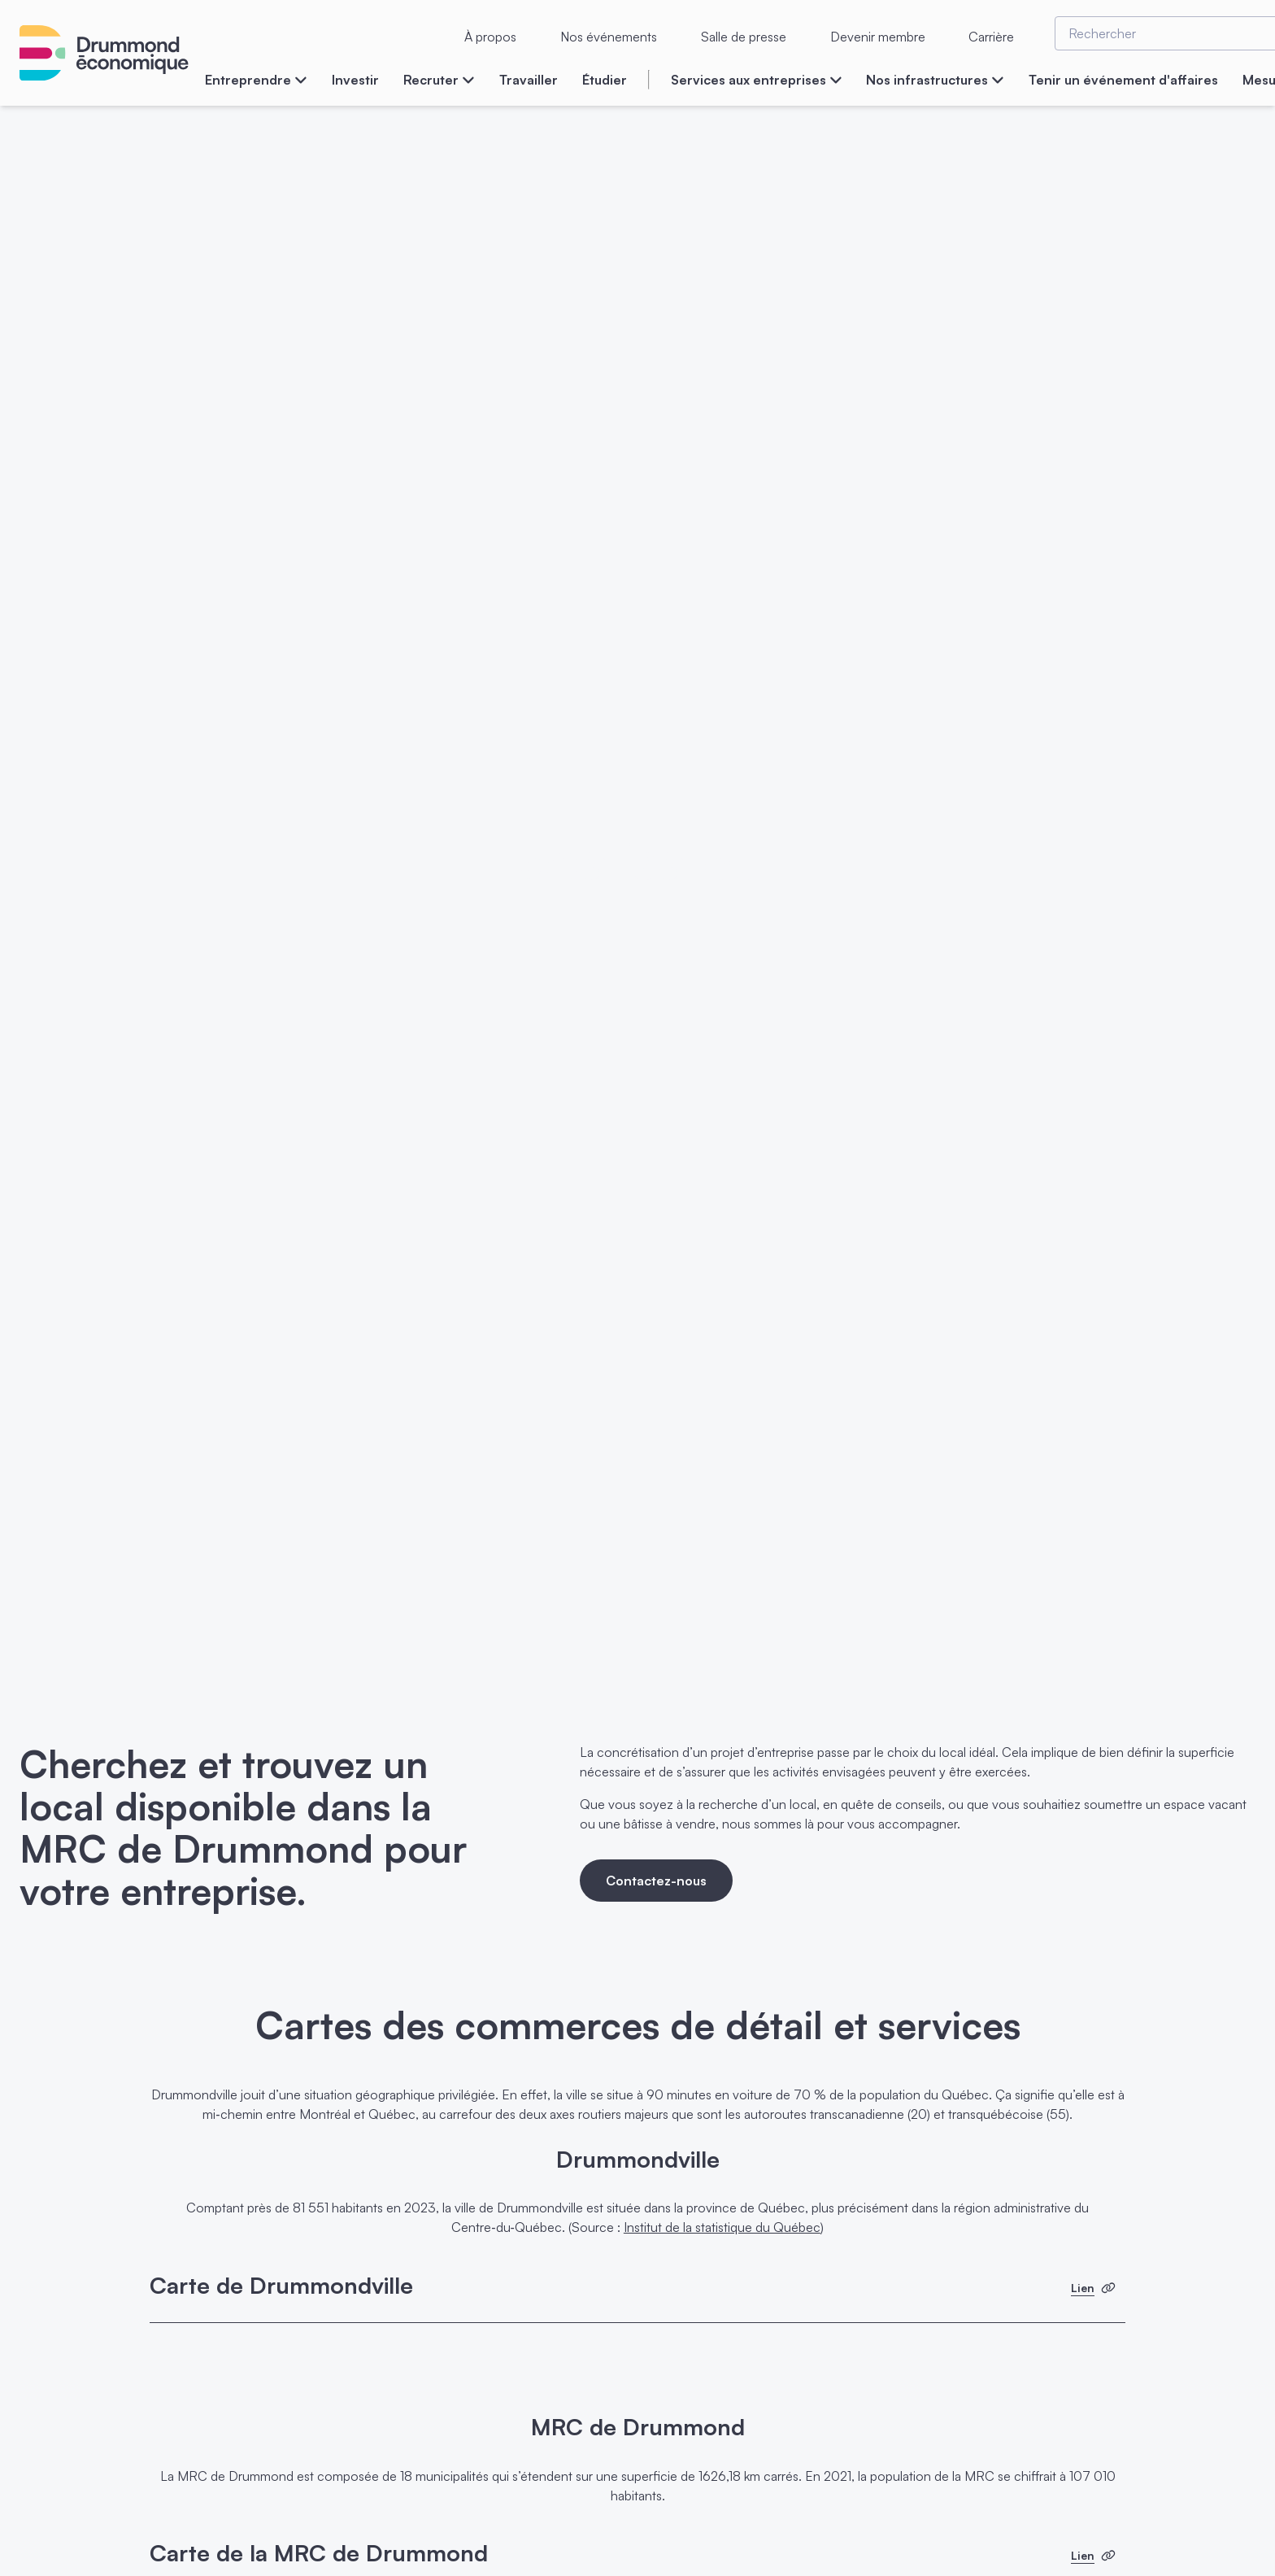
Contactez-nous (656, 1880)
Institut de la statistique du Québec (722, 2227)
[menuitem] (256, 88)
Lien (1093, 2288)
